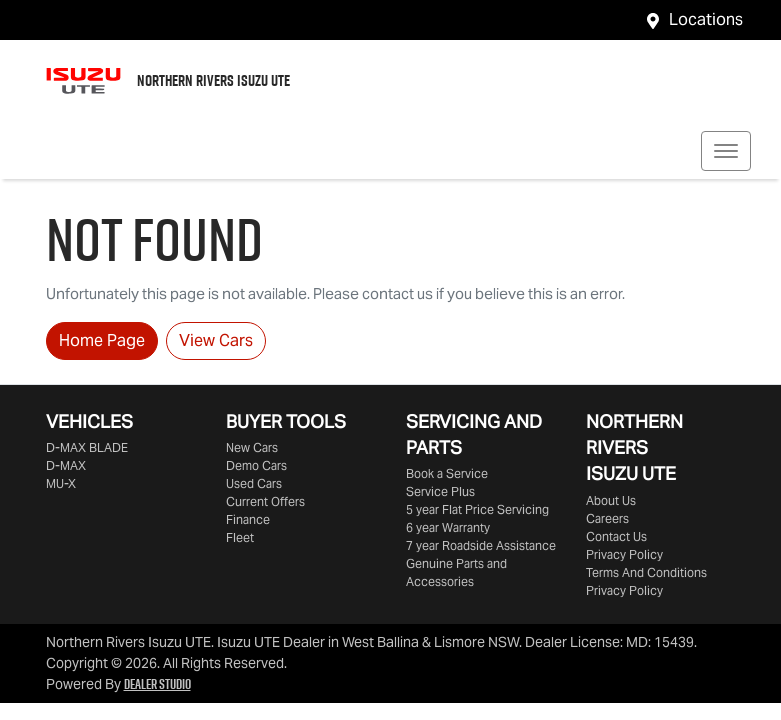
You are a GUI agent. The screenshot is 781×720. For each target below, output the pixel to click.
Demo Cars (256, 465)
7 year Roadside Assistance (481, 545)
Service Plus (440, 491)
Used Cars (254, 483)
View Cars (216, 340)
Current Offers (265, 501)
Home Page (102, 340)
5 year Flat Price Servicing (477, 509)
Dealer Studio (157, 684)
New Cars (252, 447)
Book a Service (447, 473)
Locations (706, 19)
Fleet (240, 537)
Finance (248, 519)
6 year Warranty (448, 527)
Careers (607, 518)
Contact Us (616, 536)
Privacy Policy (624, 554)
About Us (611, 500)
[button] (726, 151)
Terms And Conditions (646, 572)
